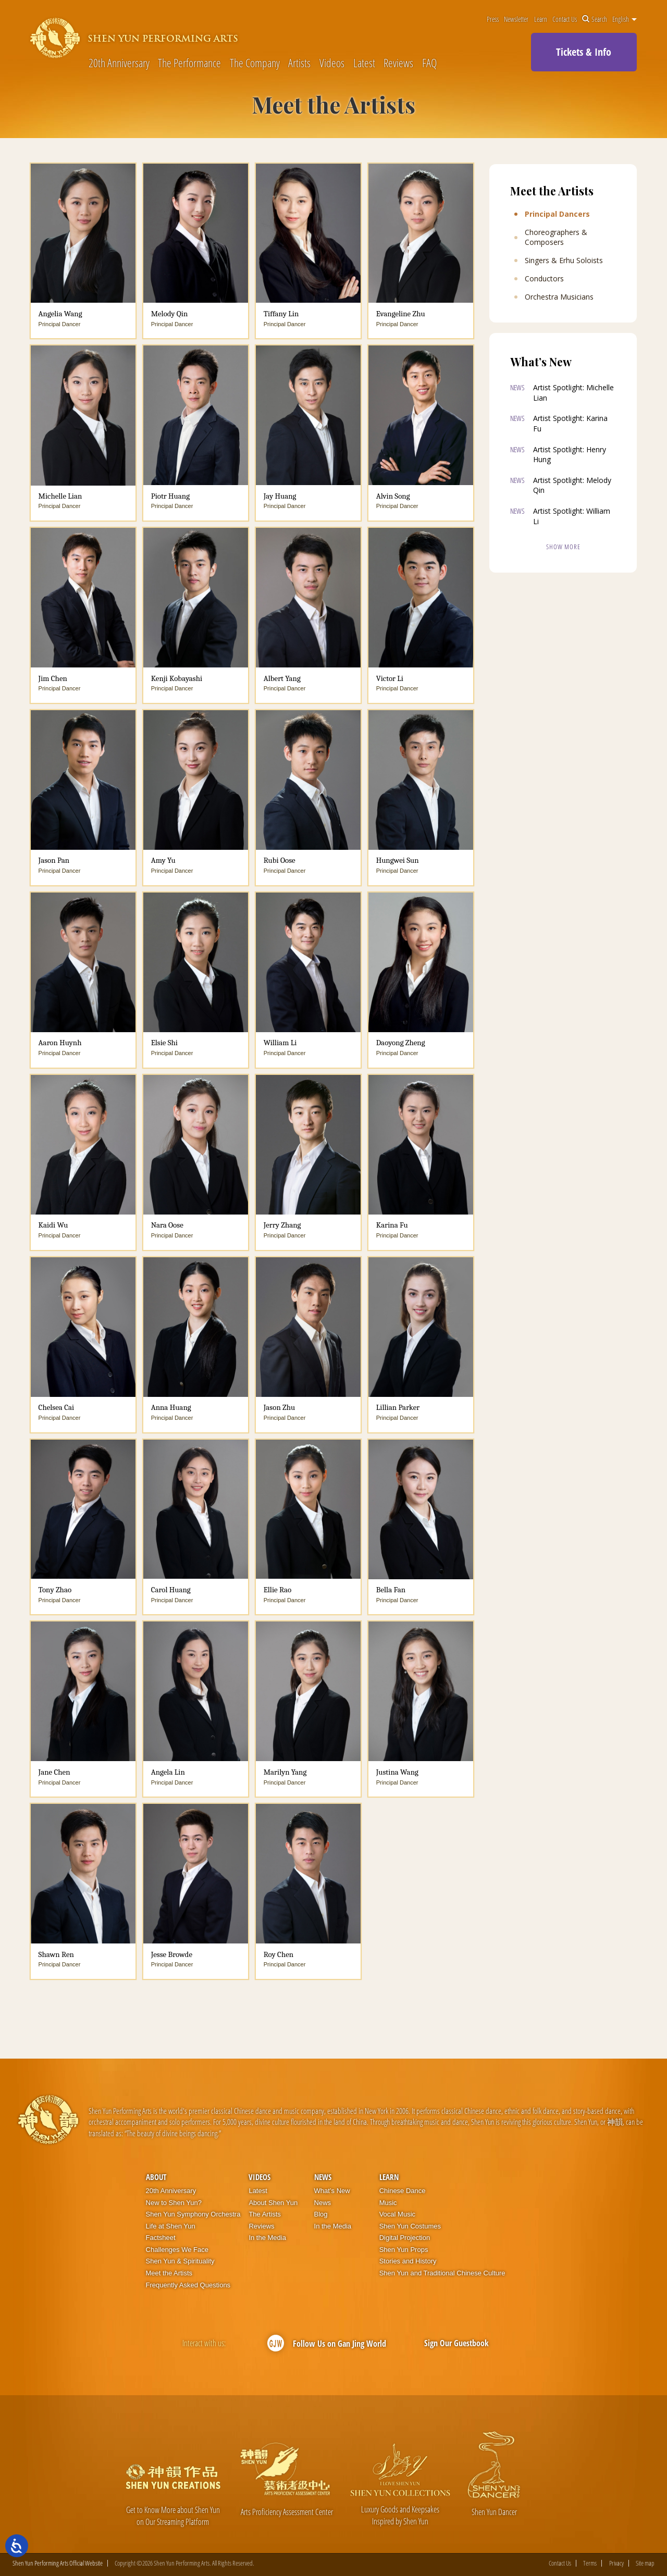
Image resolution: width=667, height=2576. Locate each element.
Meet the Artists (169, 2273)
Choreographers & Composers (556, 237)
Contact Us (564, 19)
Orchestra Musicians (559, 297)
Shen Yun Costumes (410, 2226)
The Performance (189, 62)
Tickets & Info (583, 52)
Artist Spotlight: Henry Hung (569, 454)
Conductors (544, 278)
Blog (321, 2214)
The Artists (264, 2214)
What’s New (332, 2191)
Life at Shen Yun (170, 2226)
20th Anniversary (119, 62)
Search (594, 19)
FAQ (429, 62)
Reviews (398, 62)
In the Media (267, 2237)
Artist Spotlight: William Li (571, 516)
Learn (540, 19)
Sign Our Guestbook (456, 2343)
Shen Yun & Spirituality (180, 2261)
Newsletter (516, 19)
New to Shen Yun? (174, 2203)
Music (388, 2203)
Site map (645, 2563)
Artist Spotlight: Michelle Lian (573, 392)
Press (493, 19)
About (156, 2177)
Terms (590, 2563)
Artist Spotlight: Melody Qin (572, 485)
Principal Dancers (557, 214)
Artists (299, 62)
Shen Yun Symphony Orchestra (193, 2214)
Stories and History (408, 2261)
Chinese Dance (402, 2191)
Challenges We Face (177, 2249)
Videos (331, 62)
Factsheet (161, 2237)
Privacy (616, 2563)
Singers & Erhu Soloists (564, 260)
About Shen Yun (273, 2203)
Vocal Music (397, 2214)
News (322, 2177)
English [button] (624, 19)
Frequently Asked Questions (188, 2285)
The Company (255, 62)
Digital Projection (404, 2237)
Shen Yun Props (403, 2249)
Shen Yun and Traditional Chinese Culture (442, 2273)
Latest (364, 62)
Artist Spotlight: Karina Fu (570, 423)
